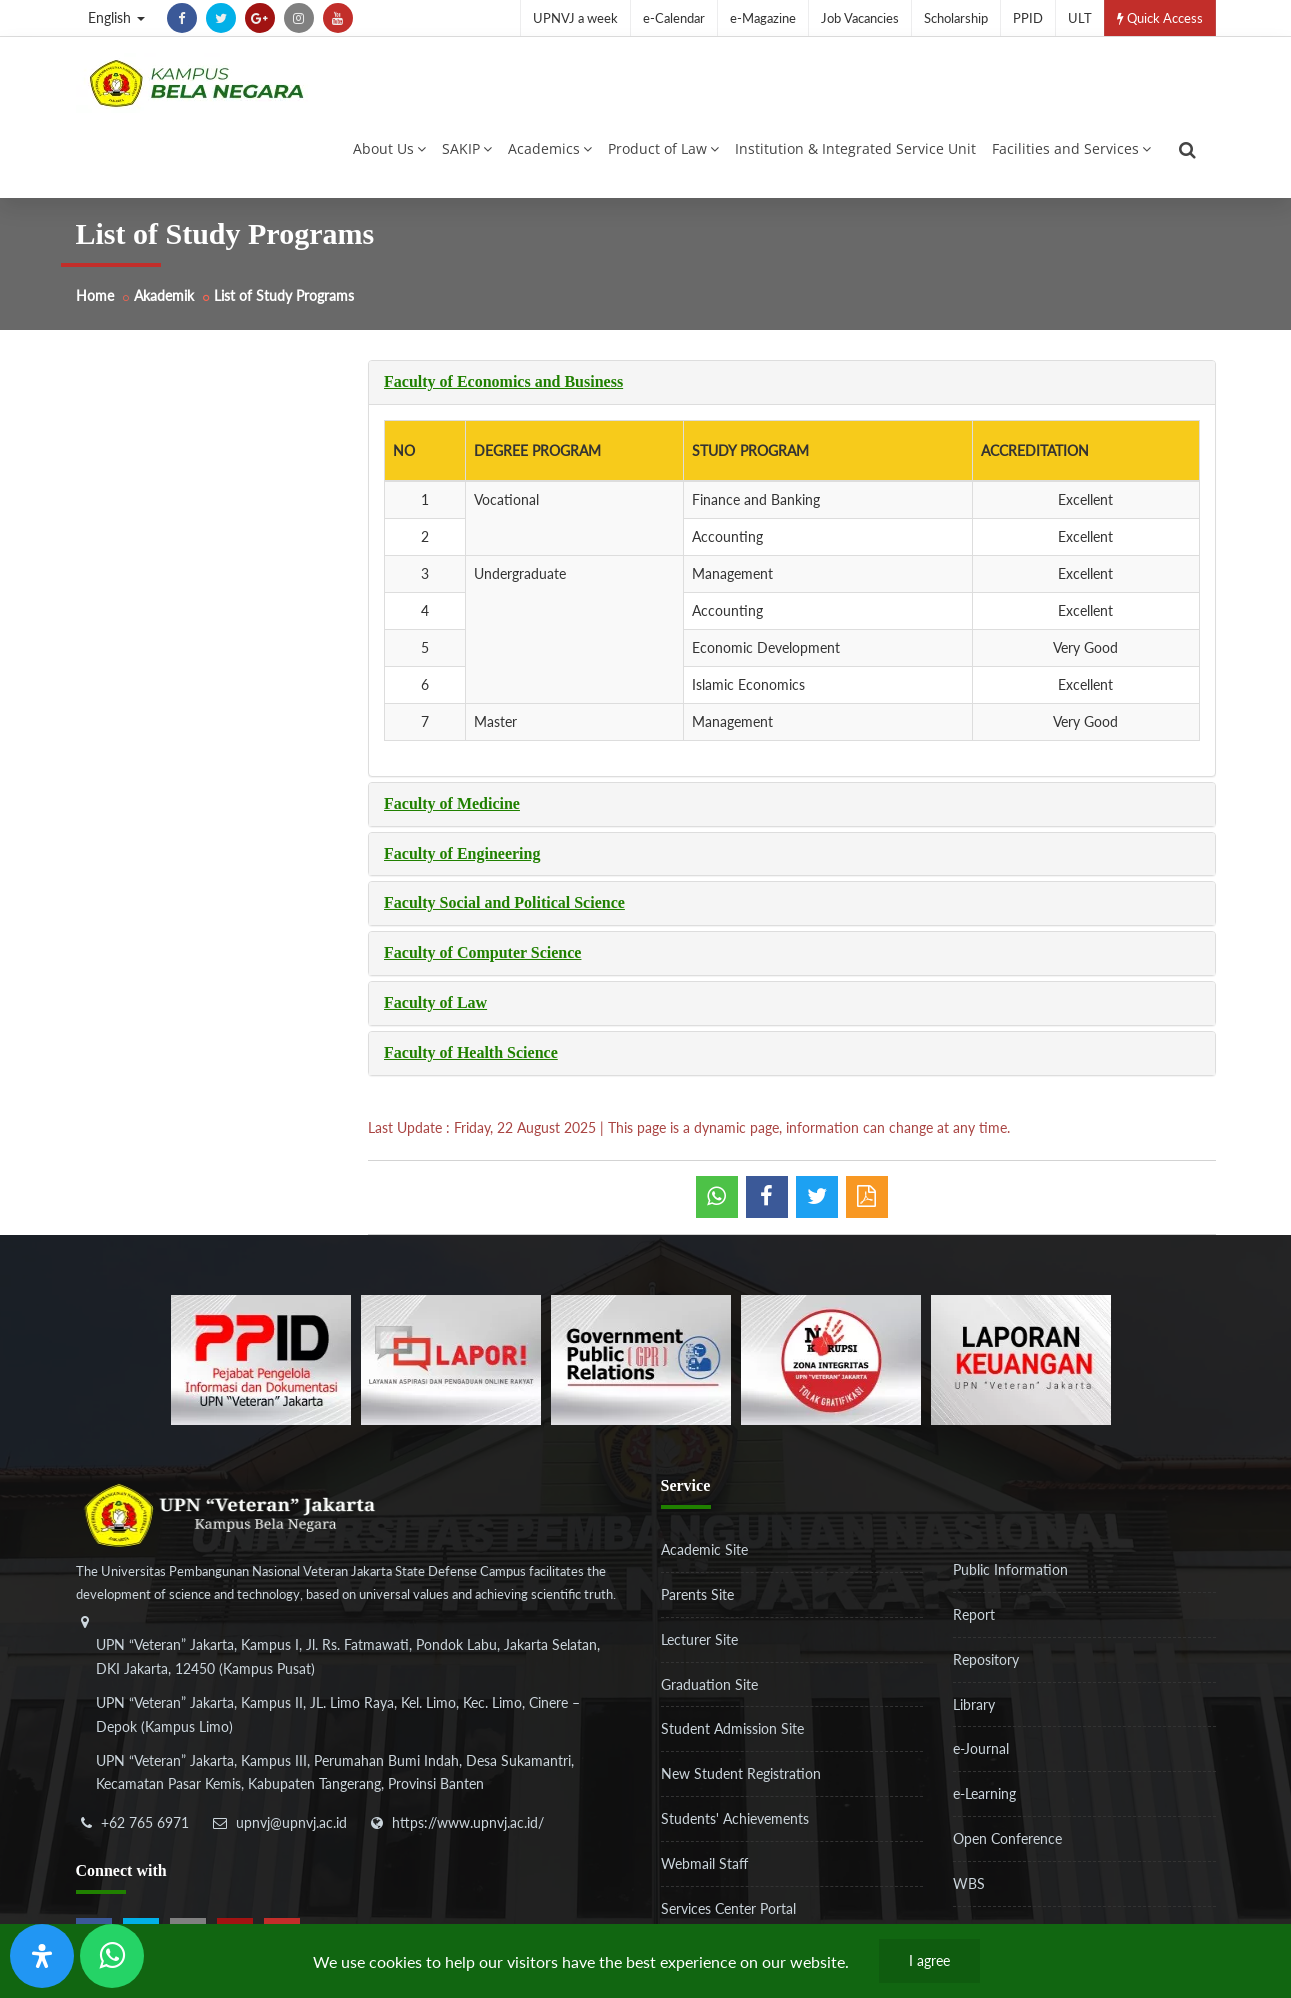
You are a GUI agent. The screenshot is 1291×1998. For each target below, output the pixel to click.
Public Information (1010, 1569)
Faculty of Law (435, 1002)
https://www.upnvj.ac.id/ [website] (468, 1822)
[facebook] (182, 18)
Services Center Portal (728, 1908)
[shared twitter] (817, 1197)
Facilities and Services (1071, 148)
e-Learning (984, 1793)
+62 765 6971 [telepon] (145, 1822)
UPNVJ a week (575, 18)
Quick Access (1160, 18)
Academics (550, 148)
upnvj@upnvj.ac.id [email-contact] (291, 1822)
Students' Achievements (735, 1818)
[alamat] (351, 1717)
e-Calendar (674, 18)
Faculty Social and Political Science (504, 902)
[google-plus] (260, 18)
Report (974, 1614)
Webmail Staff (704, 1863)
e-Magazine (763, 18)
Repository (986, 1659)
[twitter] (221, 18)
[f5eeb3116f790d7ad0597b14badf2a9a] (641, 1358)
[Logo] (196, 83)
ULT (1080, 18)
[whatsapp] (717, 1197)
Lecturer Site (699, 1639)
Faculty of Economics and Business (503, 381)
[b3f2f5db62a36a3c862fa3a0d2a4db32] (451, 1358)
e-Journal (981, 1748)
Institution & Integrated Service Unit (855, 148)
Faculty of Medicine (452, 803)
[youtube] (338, 18)
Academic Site (704, 1549)
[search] (1187, 150)
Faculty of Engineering (462, 853)
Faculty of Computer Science (482, 952)
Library (974, 1704)
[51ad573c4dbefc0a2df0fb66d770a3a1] (831, 1358)
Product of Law (663, 148)
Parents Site (697, 1594)
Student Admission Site (732, 1728)
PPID (1028, 18)
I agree (929, 1960)
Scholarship (956, 18)
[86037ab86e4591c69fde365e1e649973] (261, 1358)
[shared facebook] (767, 1197)
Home (95, 295)
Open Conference (1007, 1838)
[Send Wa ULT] (112, 1956)
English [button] (116, 17)
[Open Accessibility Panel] (42, 1956)
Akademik (164, 295)
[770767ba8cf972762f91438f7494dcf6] (1021, 1358)
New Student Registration (741, 1773)
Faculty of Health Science (471, 1052)
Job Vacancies (860, 18)
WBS (969, 1883)
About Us (389, 148)
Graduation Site (709, 1684)
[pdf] (867, 1197)
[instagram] (299, 18)
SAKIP (467, 148)
